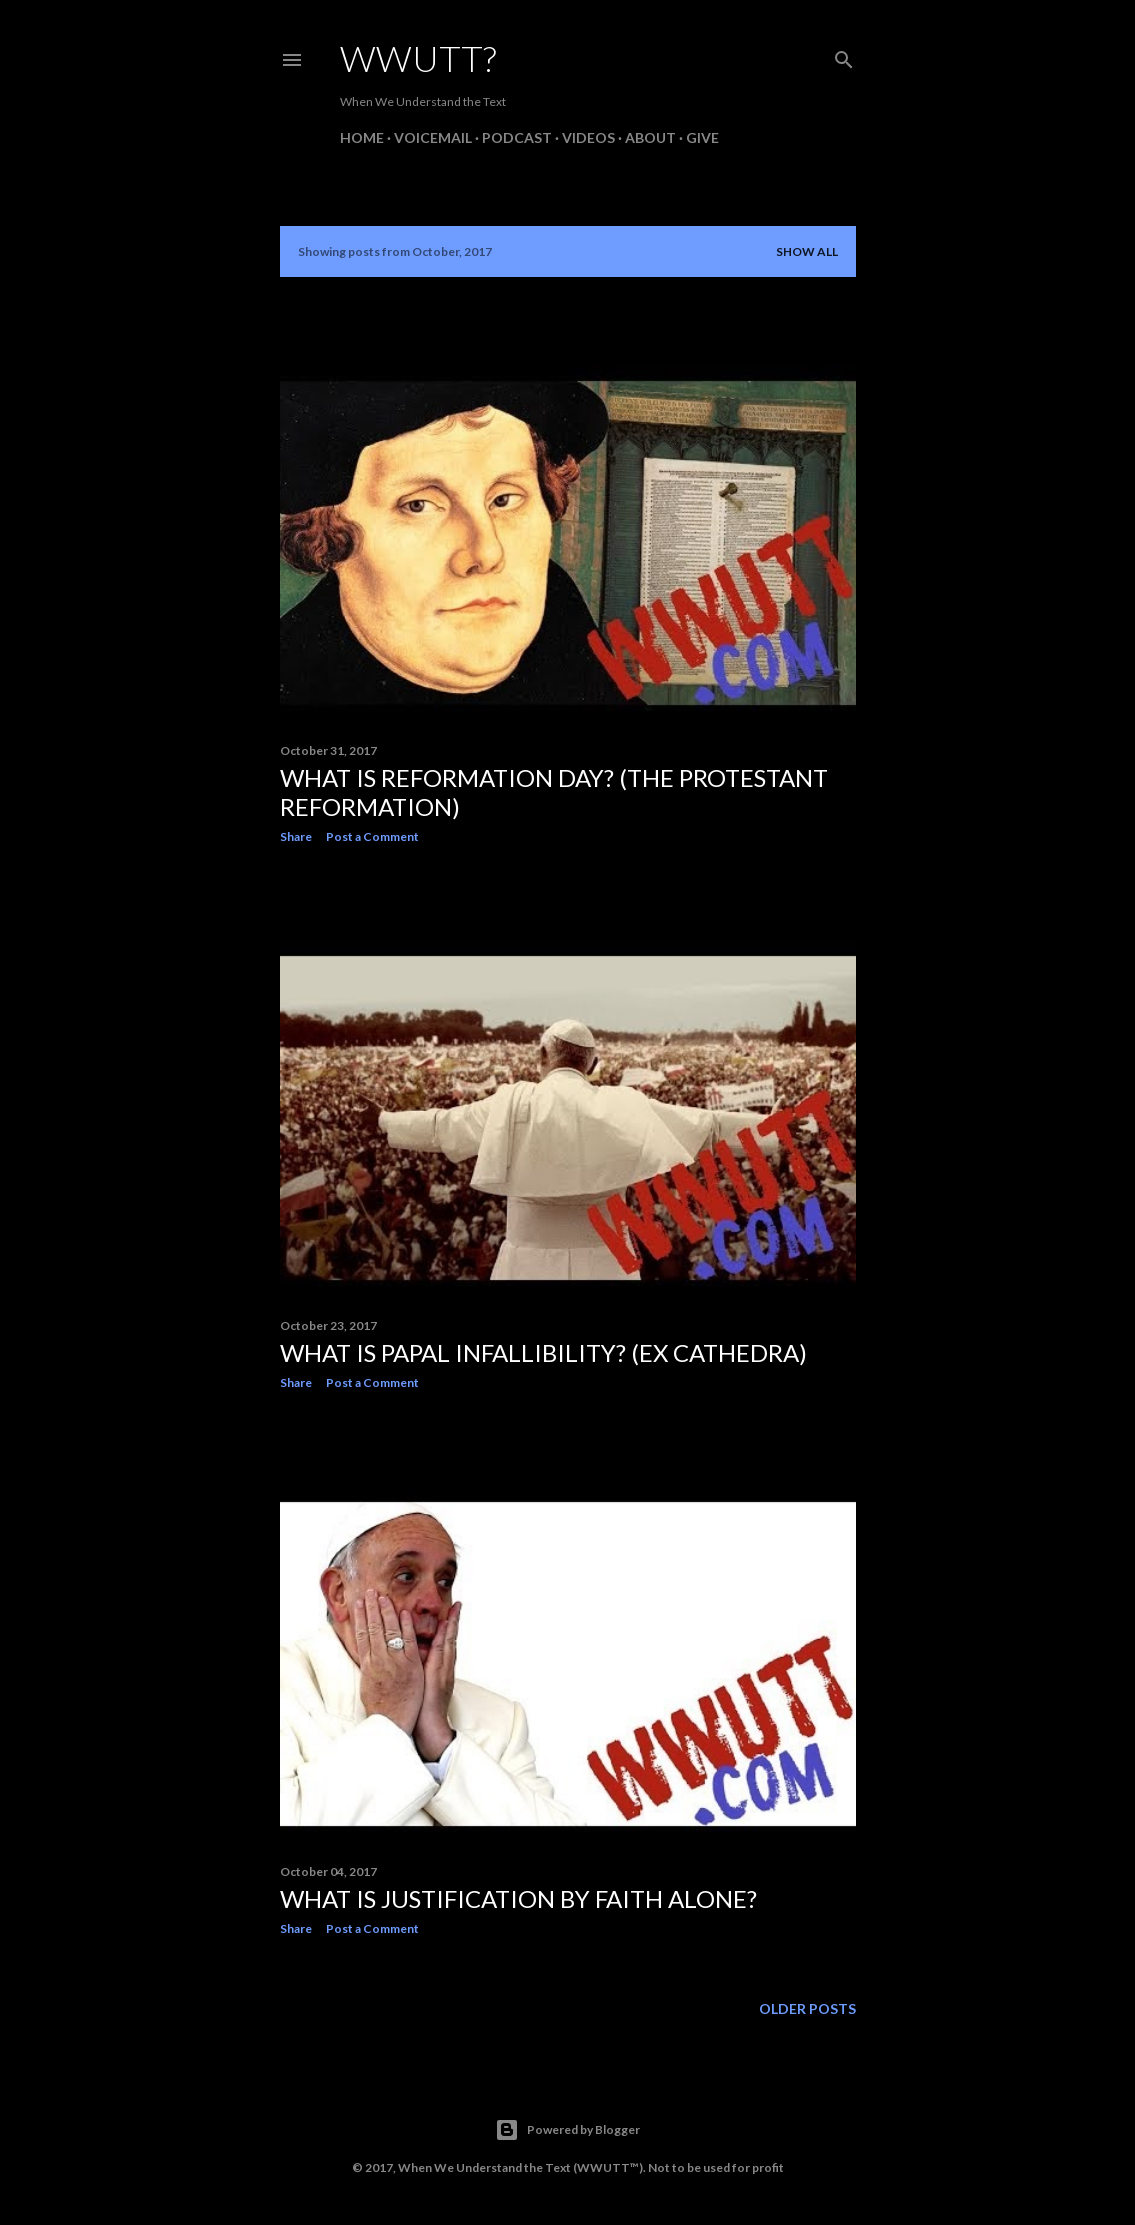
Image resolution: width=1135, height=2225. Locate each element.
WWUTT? (418, 58)
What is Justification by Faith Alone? (518, 1898)
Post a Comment (372, 836)
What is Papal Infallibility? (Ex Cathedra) (543, 1352)
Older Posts (807, 2008)
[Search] (844, 55)
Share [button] (296, 836)
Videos (588, 137)
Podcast (517, 137)
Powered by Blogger (567, 2130)
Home (362, 137)
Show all (807, 251)
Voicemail (433, 137)
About (650, 137)
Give (702, 137)
